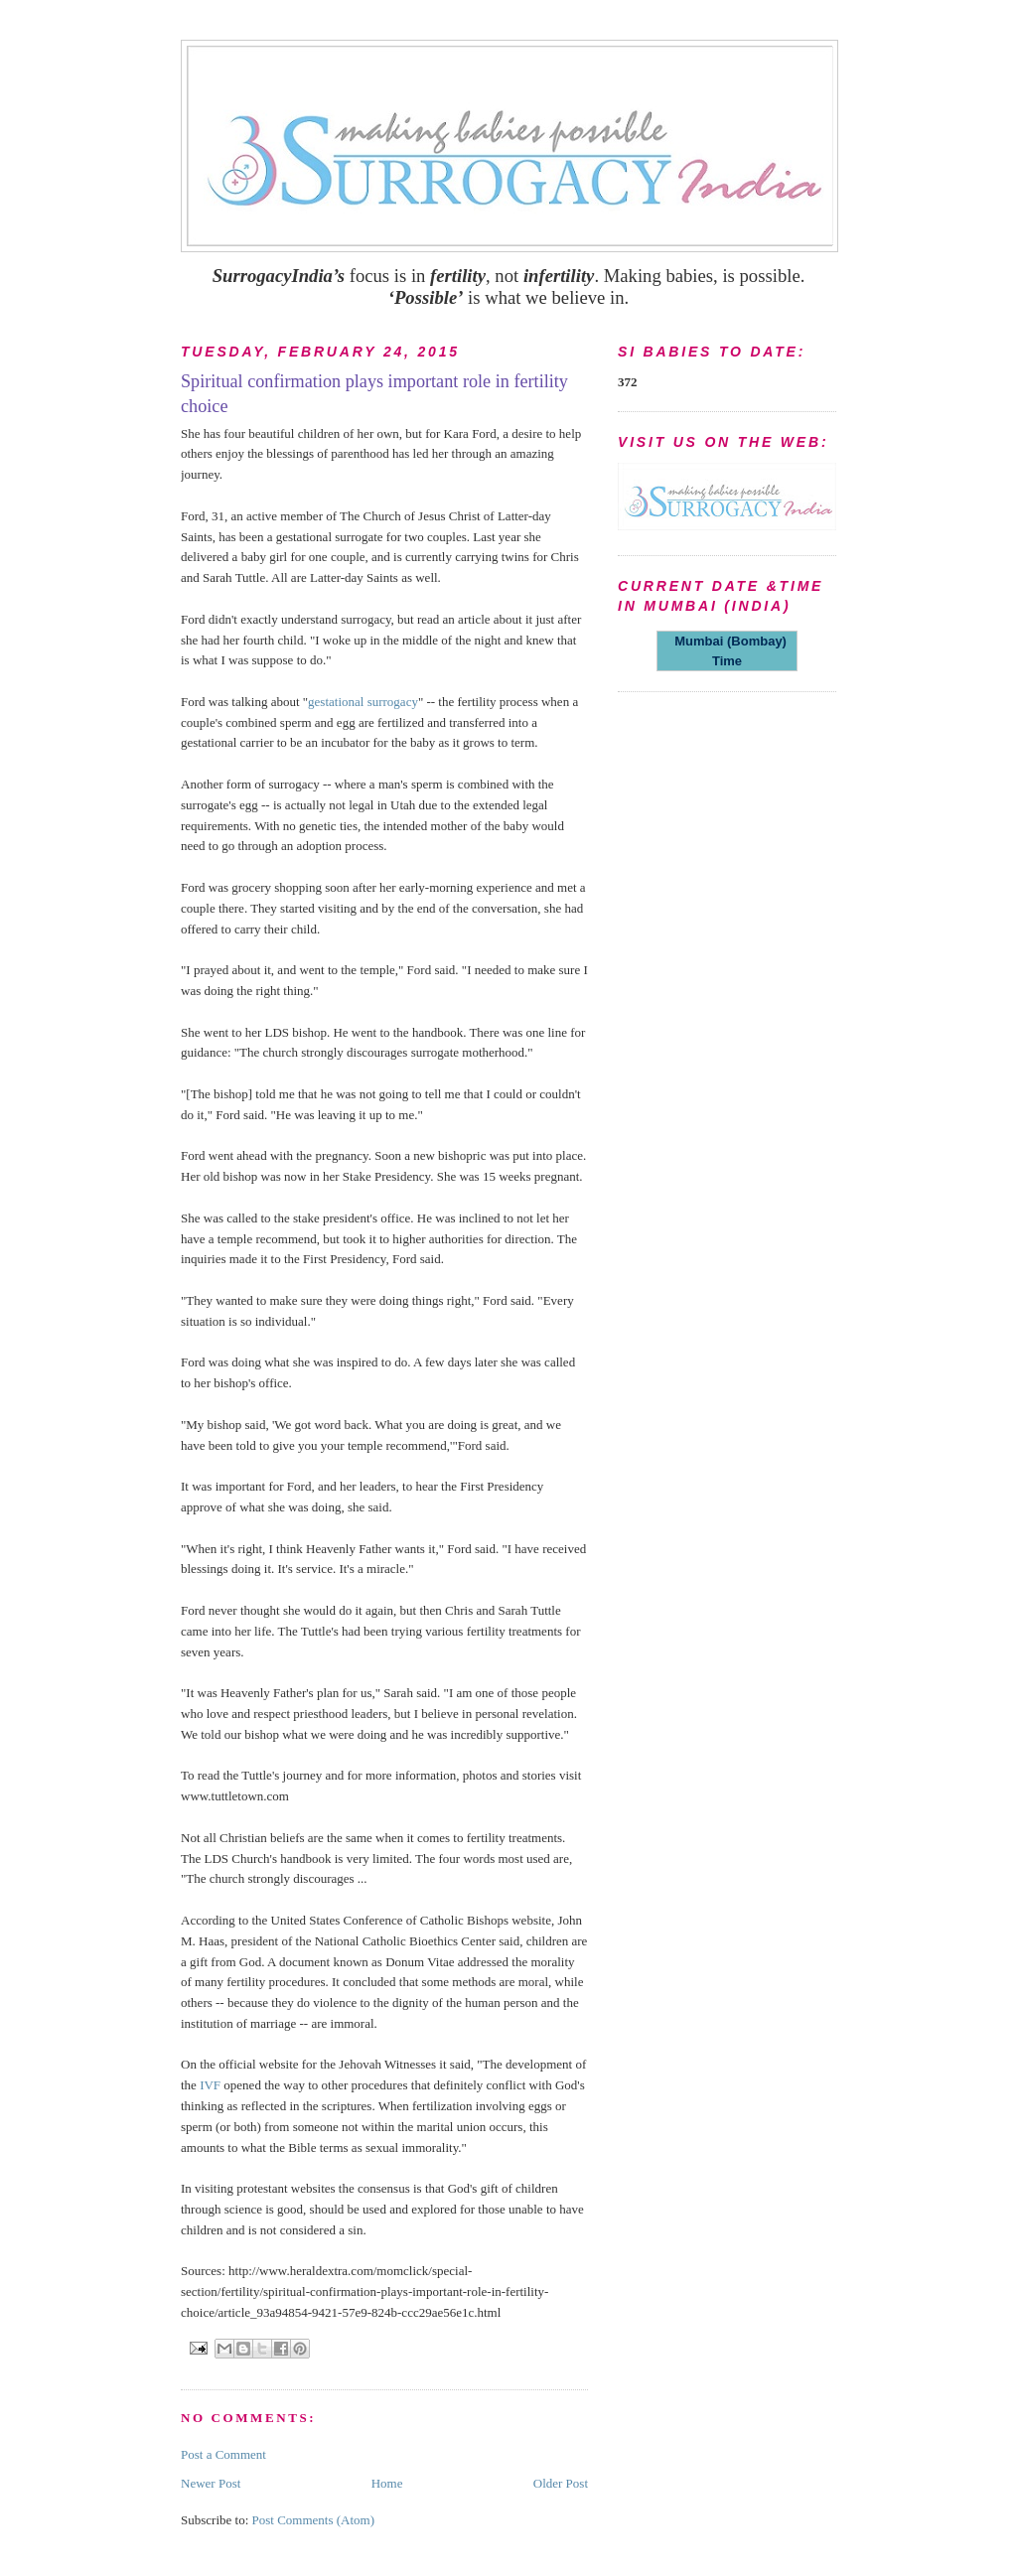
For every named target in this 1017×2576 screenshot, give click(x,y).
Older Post (560, 2483)
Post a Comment (223, 2454)
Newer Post (210, 2483)
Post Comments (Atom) (313, 2519)
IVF (210, 2084)
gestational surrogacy (363, 701)
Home (387, 2483)
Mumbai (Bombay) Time (727, 651)
